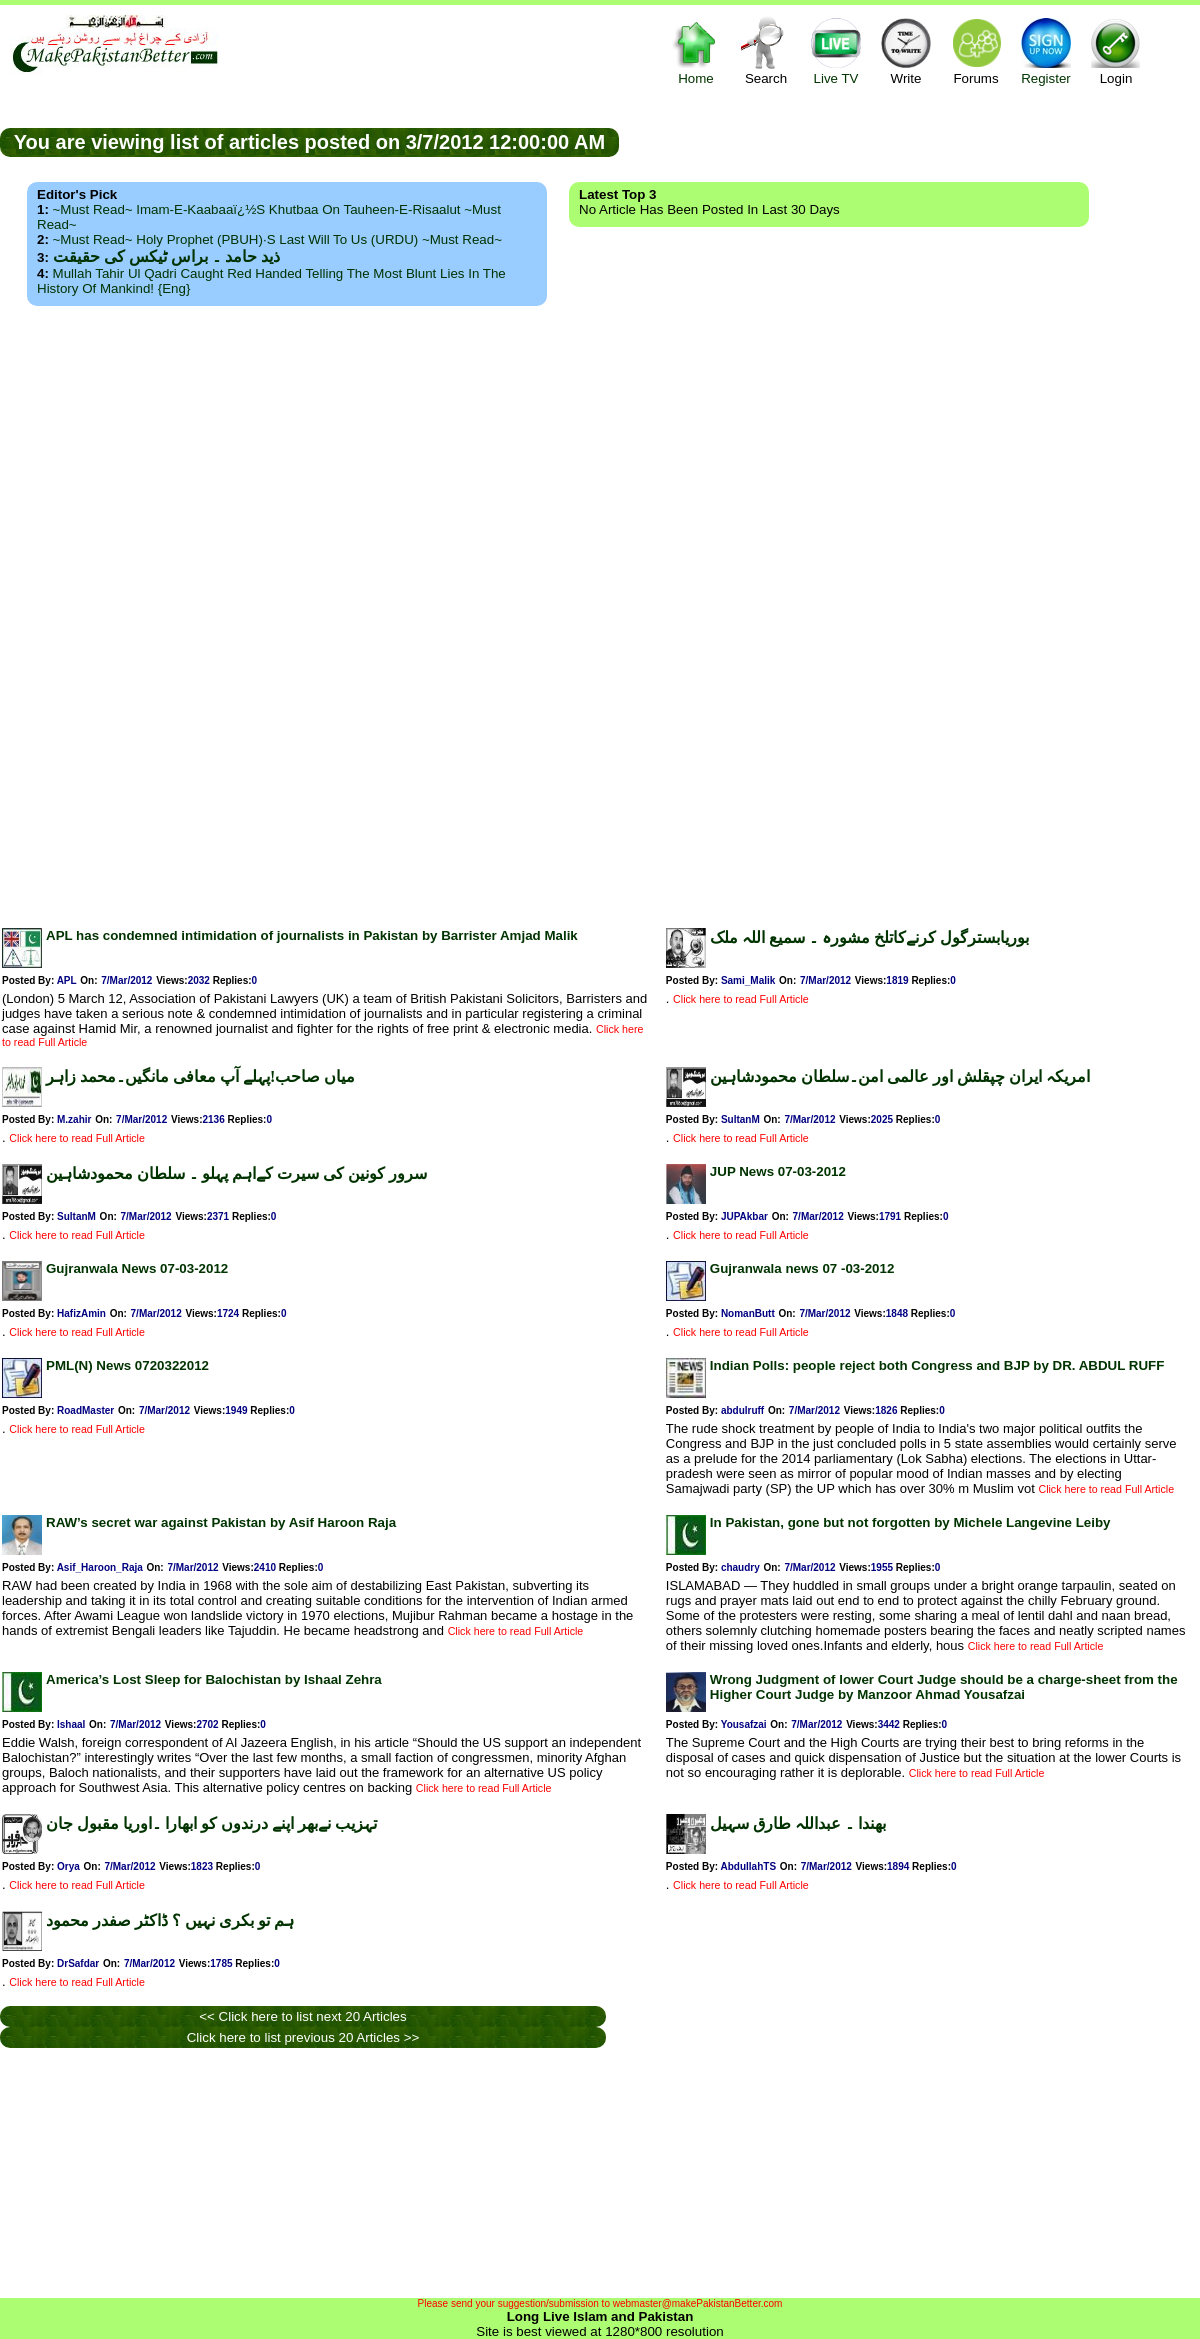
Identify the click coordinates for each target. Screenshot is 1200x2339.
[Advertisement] (600, 611)
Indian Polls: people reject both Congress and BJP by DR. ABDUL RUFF (937, 1365)
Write (906, 50)
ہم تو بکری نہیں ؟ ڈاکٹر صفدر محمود (170, 1920)
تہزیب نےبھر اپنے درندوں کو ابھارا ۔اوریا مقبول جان (211, 1823)
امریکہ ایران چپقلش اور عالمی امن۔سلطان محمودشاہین (900, 1076)
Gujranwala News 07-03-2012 (137, 1268)
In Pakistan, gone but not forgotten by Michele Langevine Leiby (910, 1522)
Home (696, 50)
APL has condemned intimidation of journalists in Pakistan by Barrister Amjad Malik (312, 935)
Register (1046, 50)
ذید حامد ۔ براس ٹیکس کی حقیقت (166, 256)
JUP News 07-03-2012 (778, 1171)
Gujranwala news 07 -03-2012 (802, 1268)
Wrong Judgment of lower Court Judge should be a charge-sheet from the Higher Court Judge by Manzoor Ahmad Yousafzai (944, 1687)
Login (1116, 50)
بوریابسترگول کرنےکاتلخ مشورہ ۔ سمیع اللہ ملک (869, 937)
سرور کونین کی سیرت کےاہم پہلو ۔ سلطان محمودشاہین (236, 1173)
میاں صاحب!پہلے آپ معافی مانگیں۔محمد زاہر (200, 1076)
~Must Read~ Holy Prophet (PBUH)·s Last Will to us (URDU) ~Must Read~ (277, 239)
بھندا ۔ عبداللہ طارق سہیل (798, 1823)
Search (766, 50)
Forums (976, 50)
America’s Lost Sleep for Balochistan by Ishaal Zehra (214, 1679)
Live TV (836, 50)
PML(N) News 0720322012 (127, 1365)
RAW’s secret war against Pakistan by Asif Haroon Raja (221, 1522)
